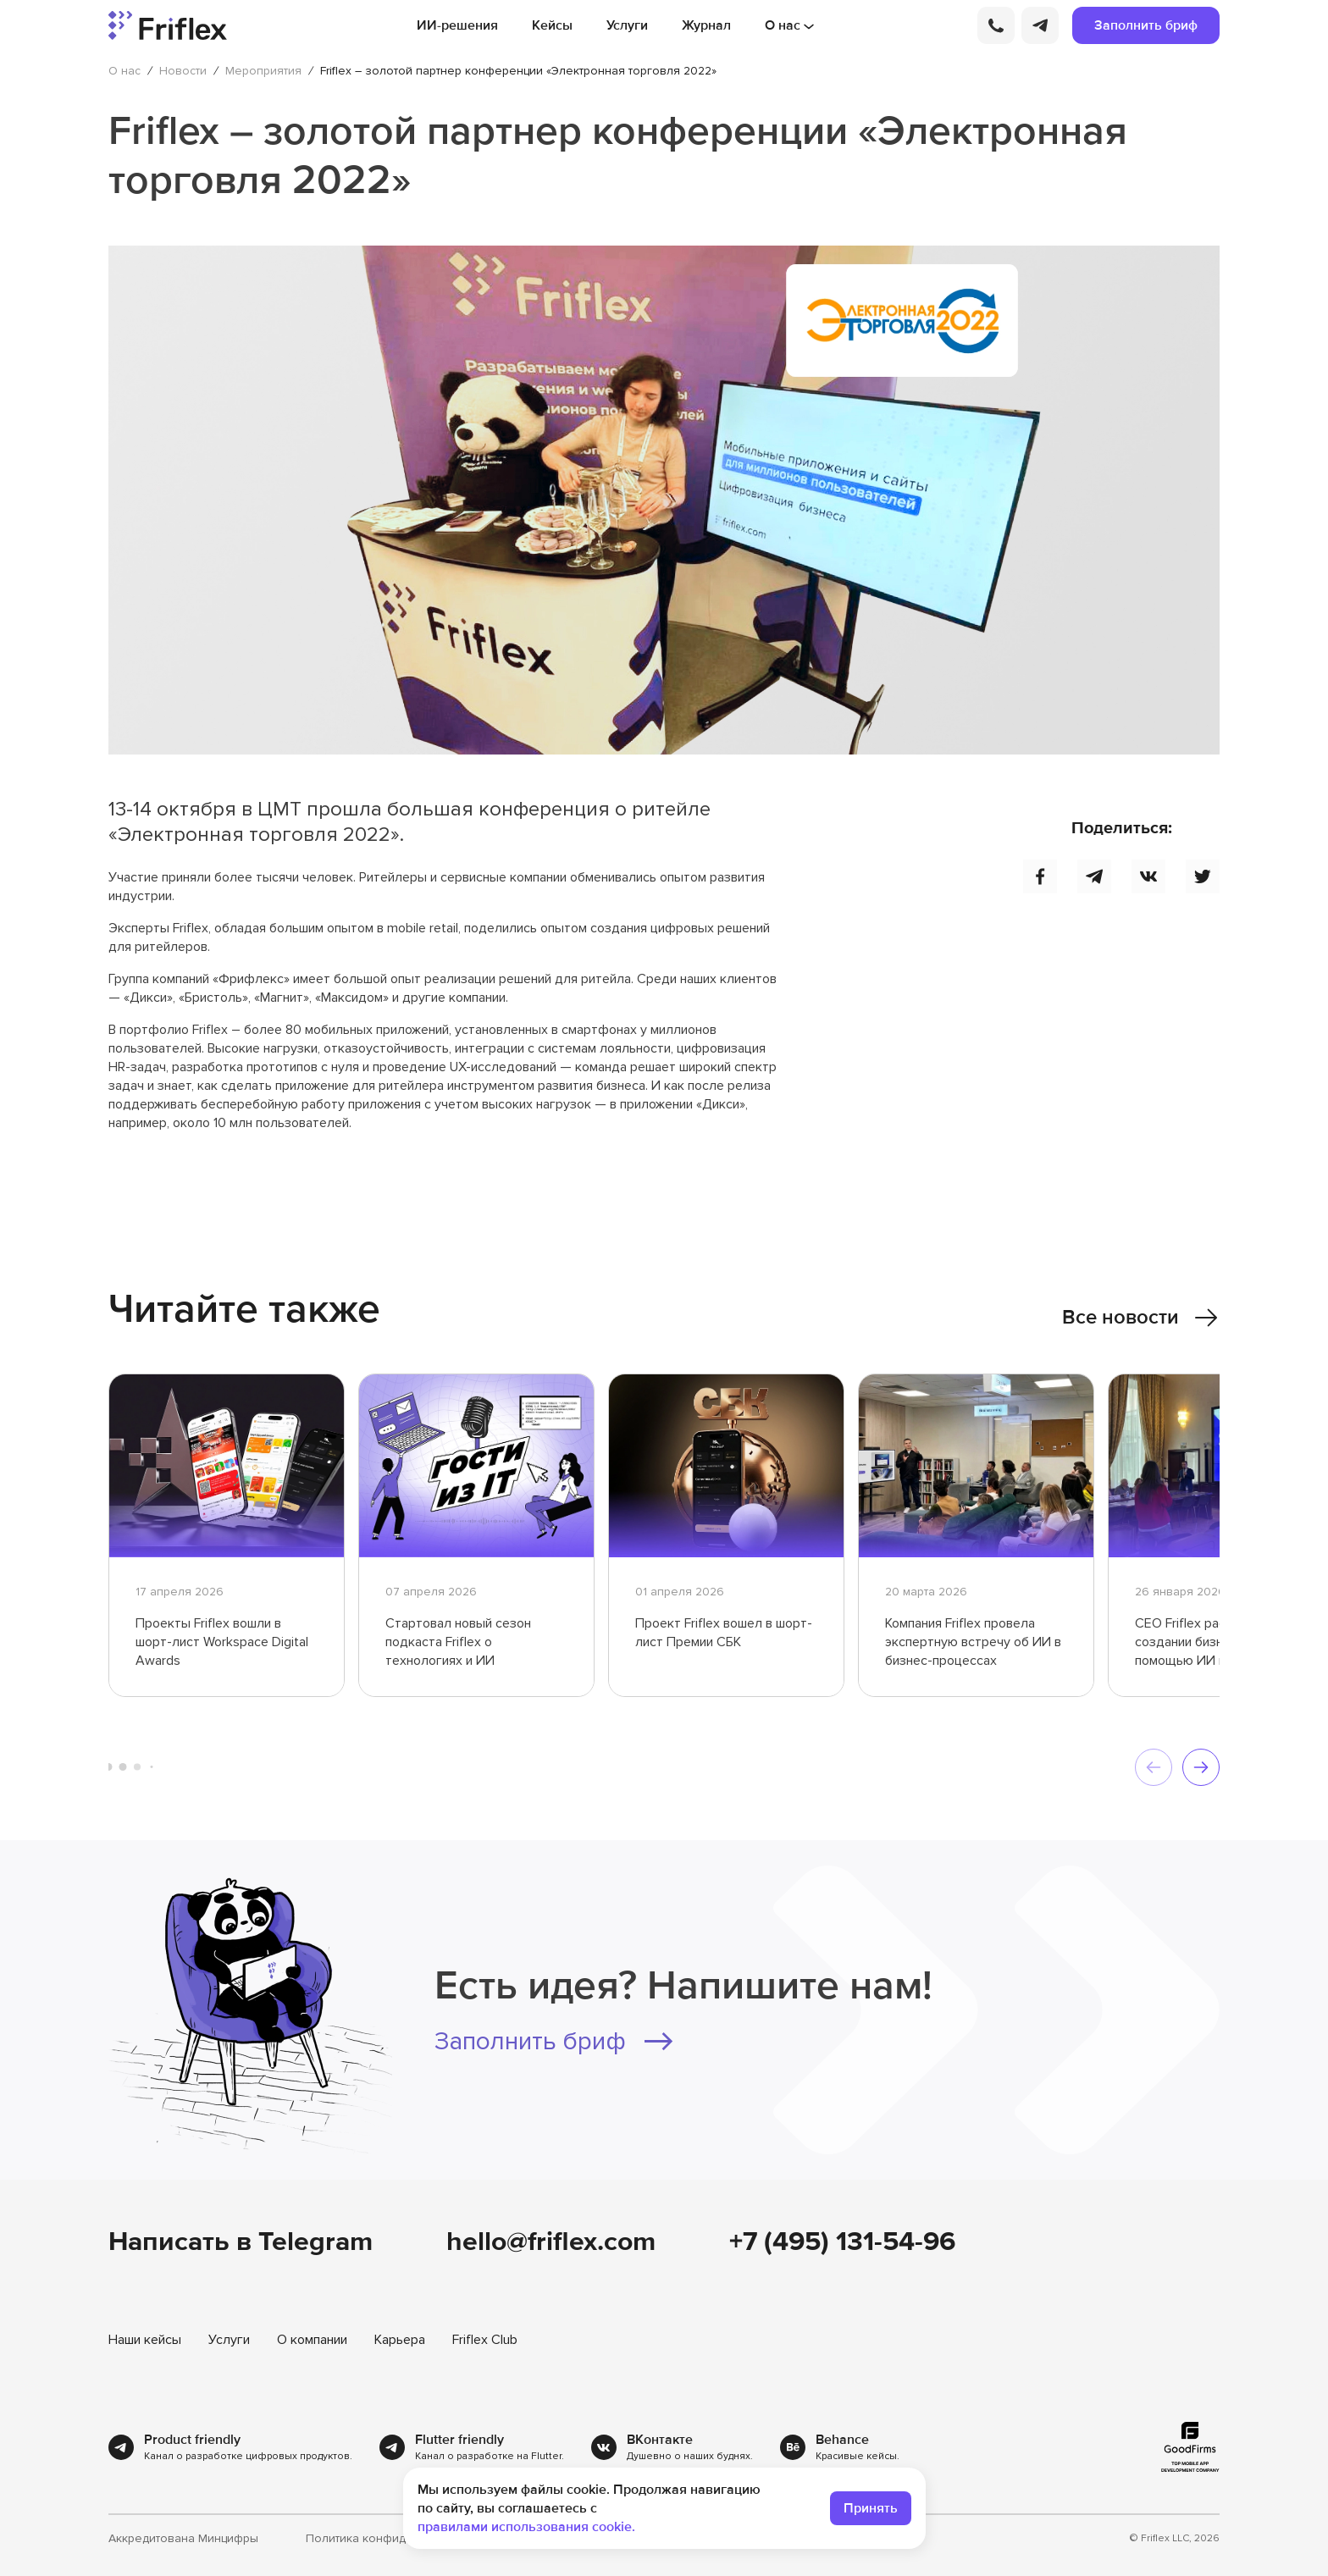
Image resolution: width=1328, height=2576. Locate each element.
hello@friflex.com (551, 2242)
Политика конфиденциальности (395, 2539)
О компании (312, 2339)
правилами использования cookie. (526, 2526)
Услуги (627, 25)
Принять (871, 2508)
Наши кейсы (144, 2339)
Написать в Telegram (240, 2242)
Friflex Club (484, 2339)
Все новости (1141, 1317)
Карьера (399, 2339)
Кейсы (552, 25)
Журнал (706, 25)
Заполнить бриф (1146, 25)
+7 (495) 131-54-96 (842, 2242)
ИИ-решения (457, 25)
